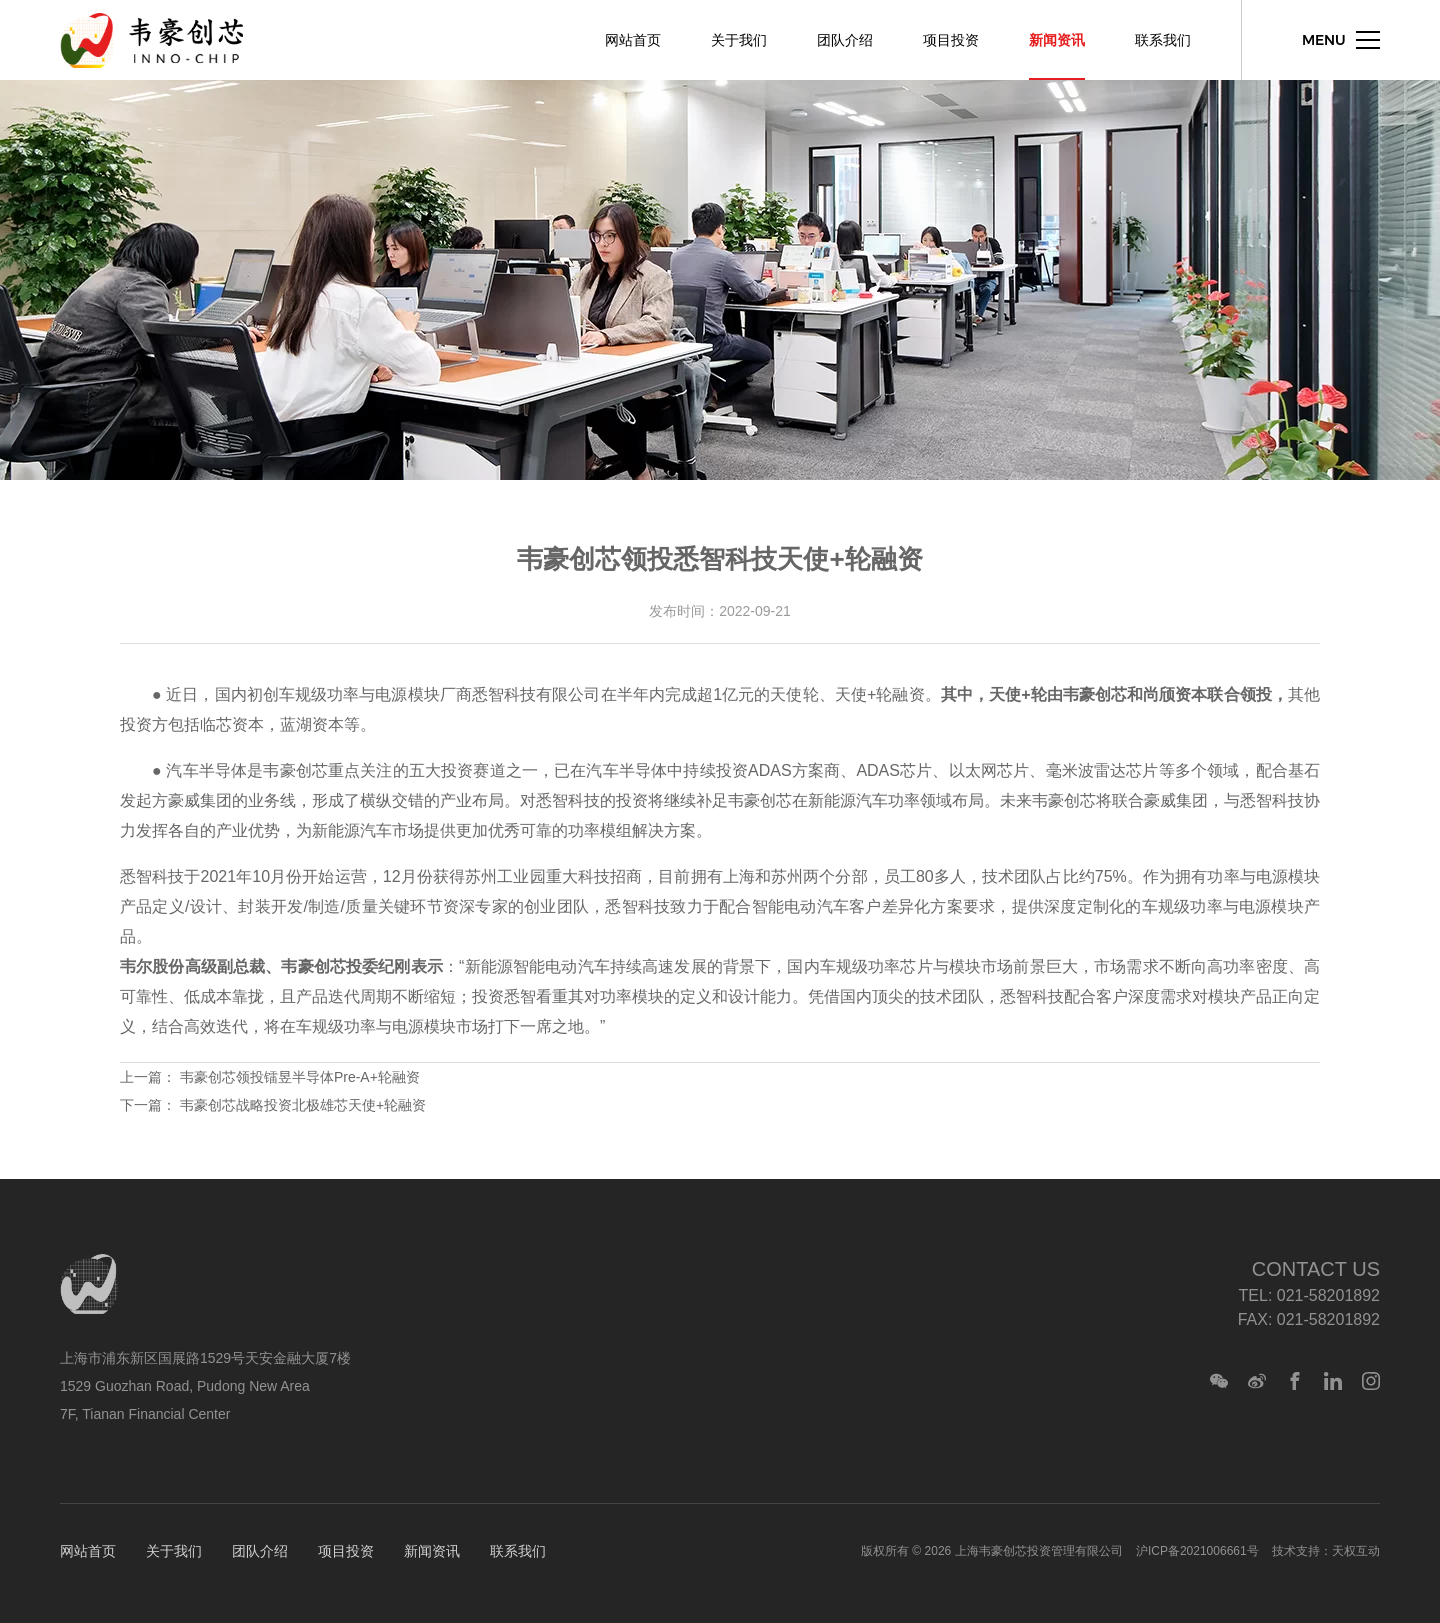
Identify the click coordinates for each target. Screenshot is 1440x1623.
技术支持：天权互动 (1326, 1551)
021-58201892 (1328, 1295)
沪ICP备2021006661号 (1197, 1551)
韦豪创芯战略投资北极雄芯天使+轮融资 (303, 1105)
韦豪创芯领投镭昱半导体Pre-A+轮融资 (300, 1077)
